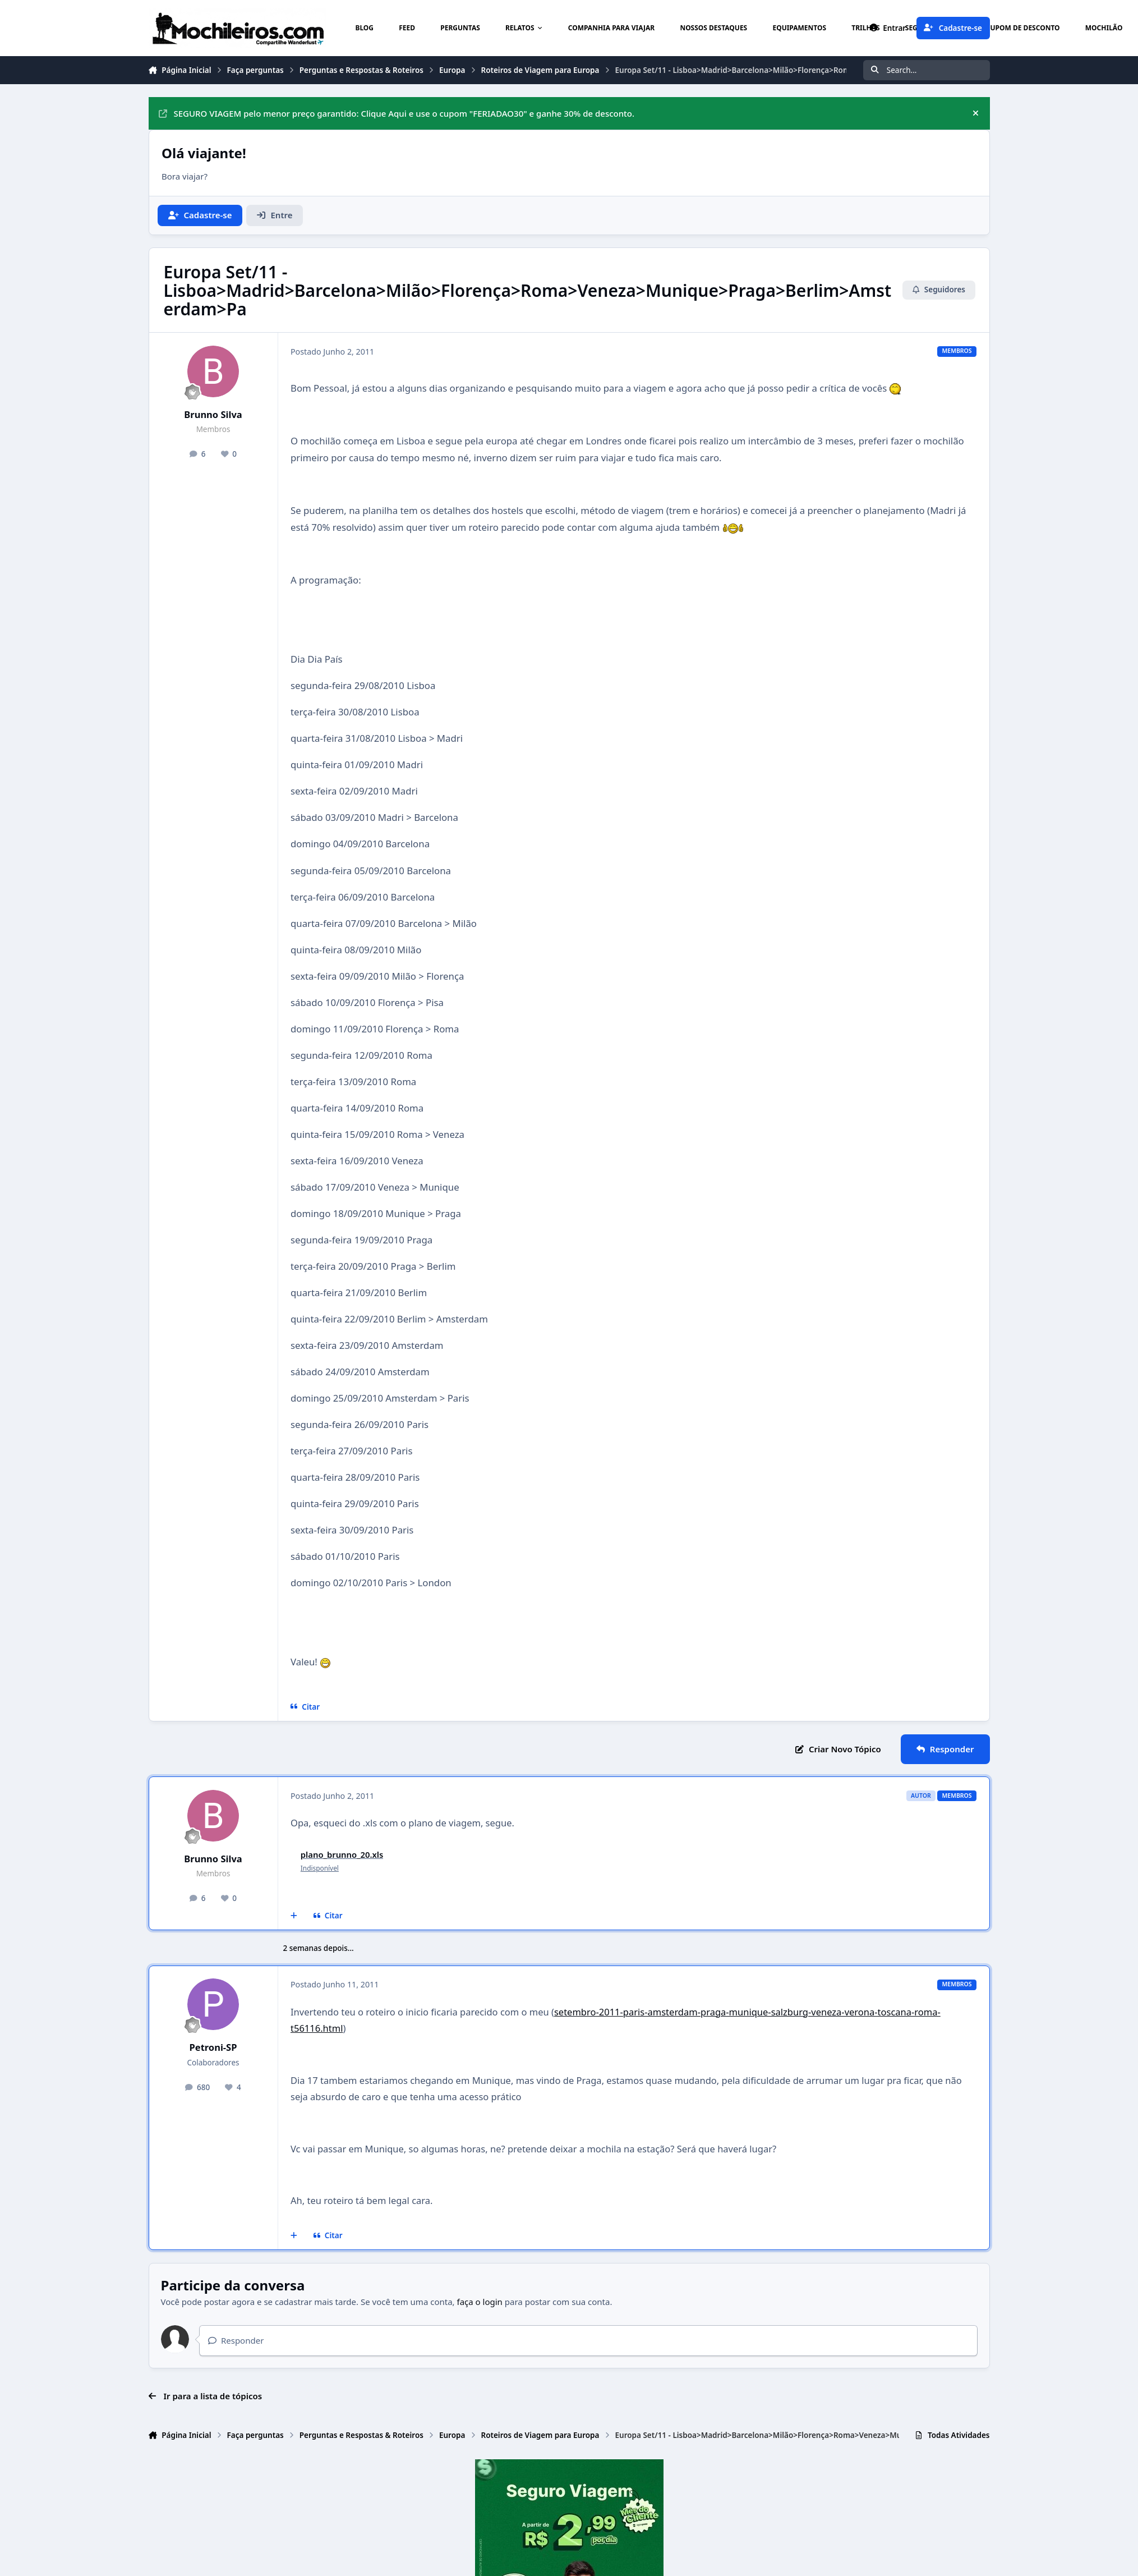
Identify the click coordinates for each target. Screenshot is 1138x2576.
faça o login (480, 2301)
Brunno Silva (213, 414)
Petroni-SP (213, 2047)
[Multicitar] (294, 1915)
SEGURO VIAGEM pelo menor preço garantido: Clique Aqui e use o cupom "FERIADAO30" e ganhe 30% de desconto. (397, 113)
